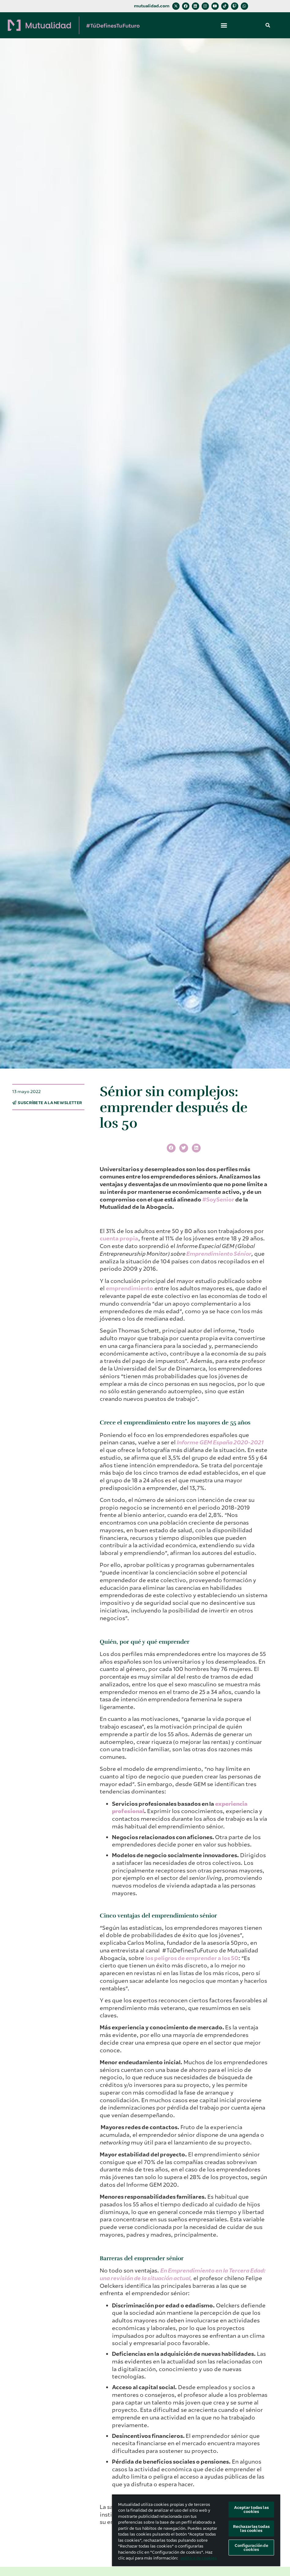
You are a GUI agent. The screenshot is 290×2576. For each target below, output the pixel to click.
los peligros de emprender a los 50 (191, 1958)
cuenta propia (119, 1238)
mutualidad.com (151, 6)
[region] (196, 2530)
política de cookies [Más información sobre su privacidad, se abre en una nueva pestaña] (198, 2558)
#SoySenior (218, 1199)
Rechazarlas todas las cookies (251, 2528)
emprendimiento (129, 1288)
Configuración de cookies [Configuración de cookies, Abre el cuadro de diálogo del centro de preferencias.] (251, 2547)
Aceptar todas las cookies (251, 2509)
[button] (224, 25)
